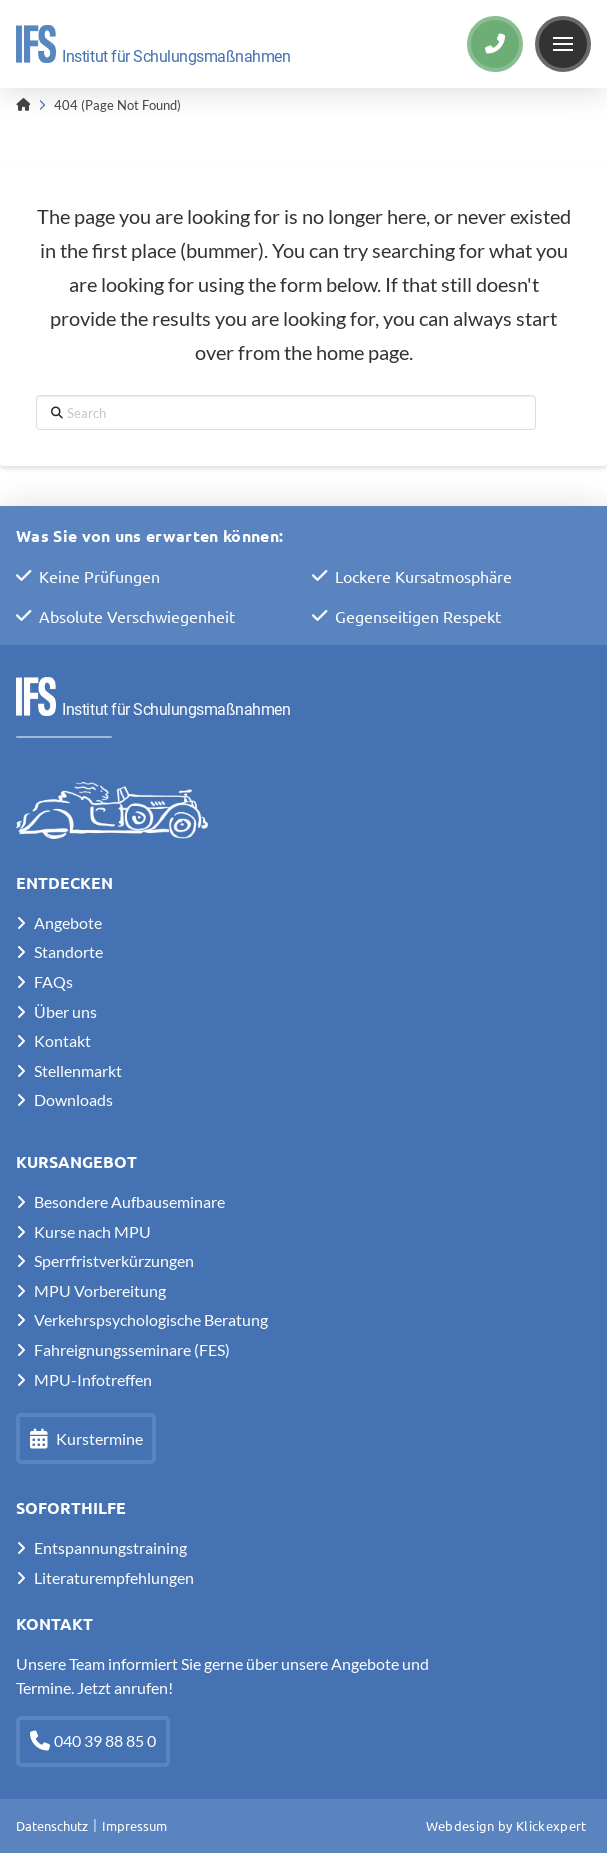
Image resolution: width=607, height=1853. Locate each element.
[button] (563, 44)
